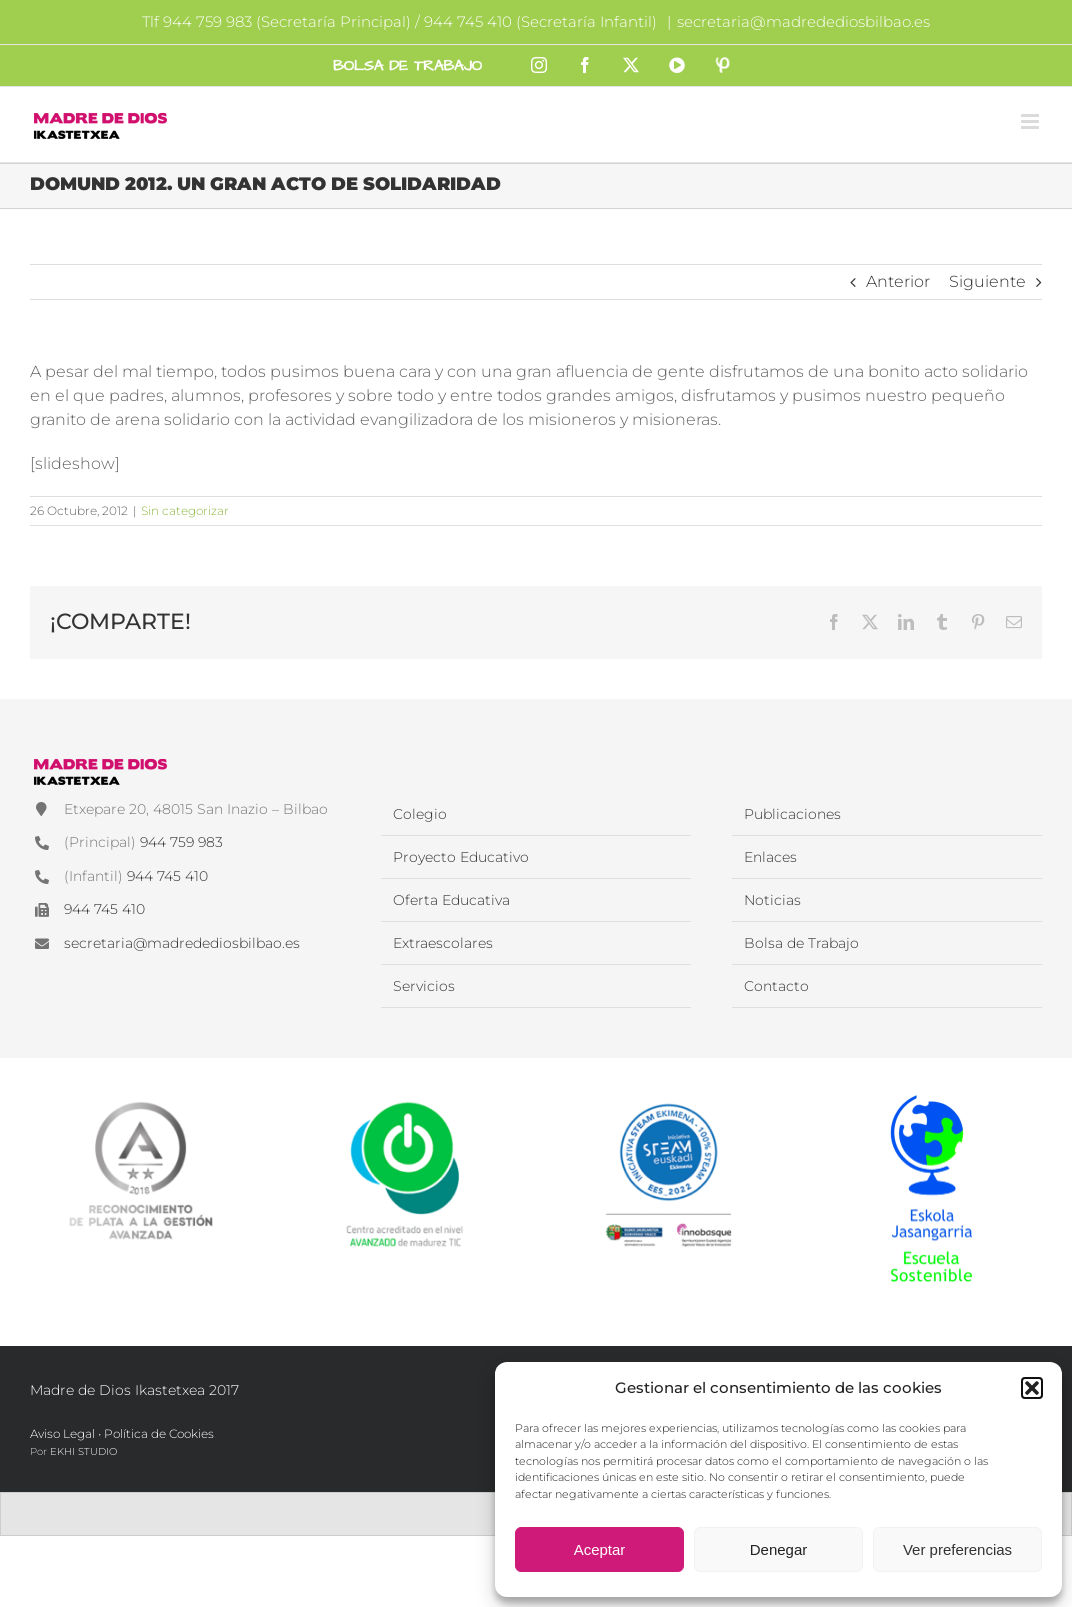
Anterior (898, 281)
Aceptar (600, 1549)
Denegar (779, 1549)
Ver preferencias (957, 1549)
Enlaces (770, 857)
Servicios (424, 986)
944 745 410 (167, 876)
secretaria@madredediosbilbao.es (803, 21)
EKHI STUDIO (83, 1451)
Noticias (772, 900)
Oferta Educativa (451, 900)
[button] (1032, 1388)
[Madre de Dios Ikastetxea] (100, 760)
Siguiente (987, 281)
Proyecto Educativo (461, 857)
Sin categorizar (185, 510)
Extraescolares (443, 943)
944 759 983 (181, 842)
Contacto (776, 986)
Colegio (420, 814)
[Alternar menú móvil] (1031, 121)
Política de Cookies (159, 1433)
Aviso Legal (62, 1433)
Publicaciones (792, 814)
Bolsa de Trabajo (801, 943)
